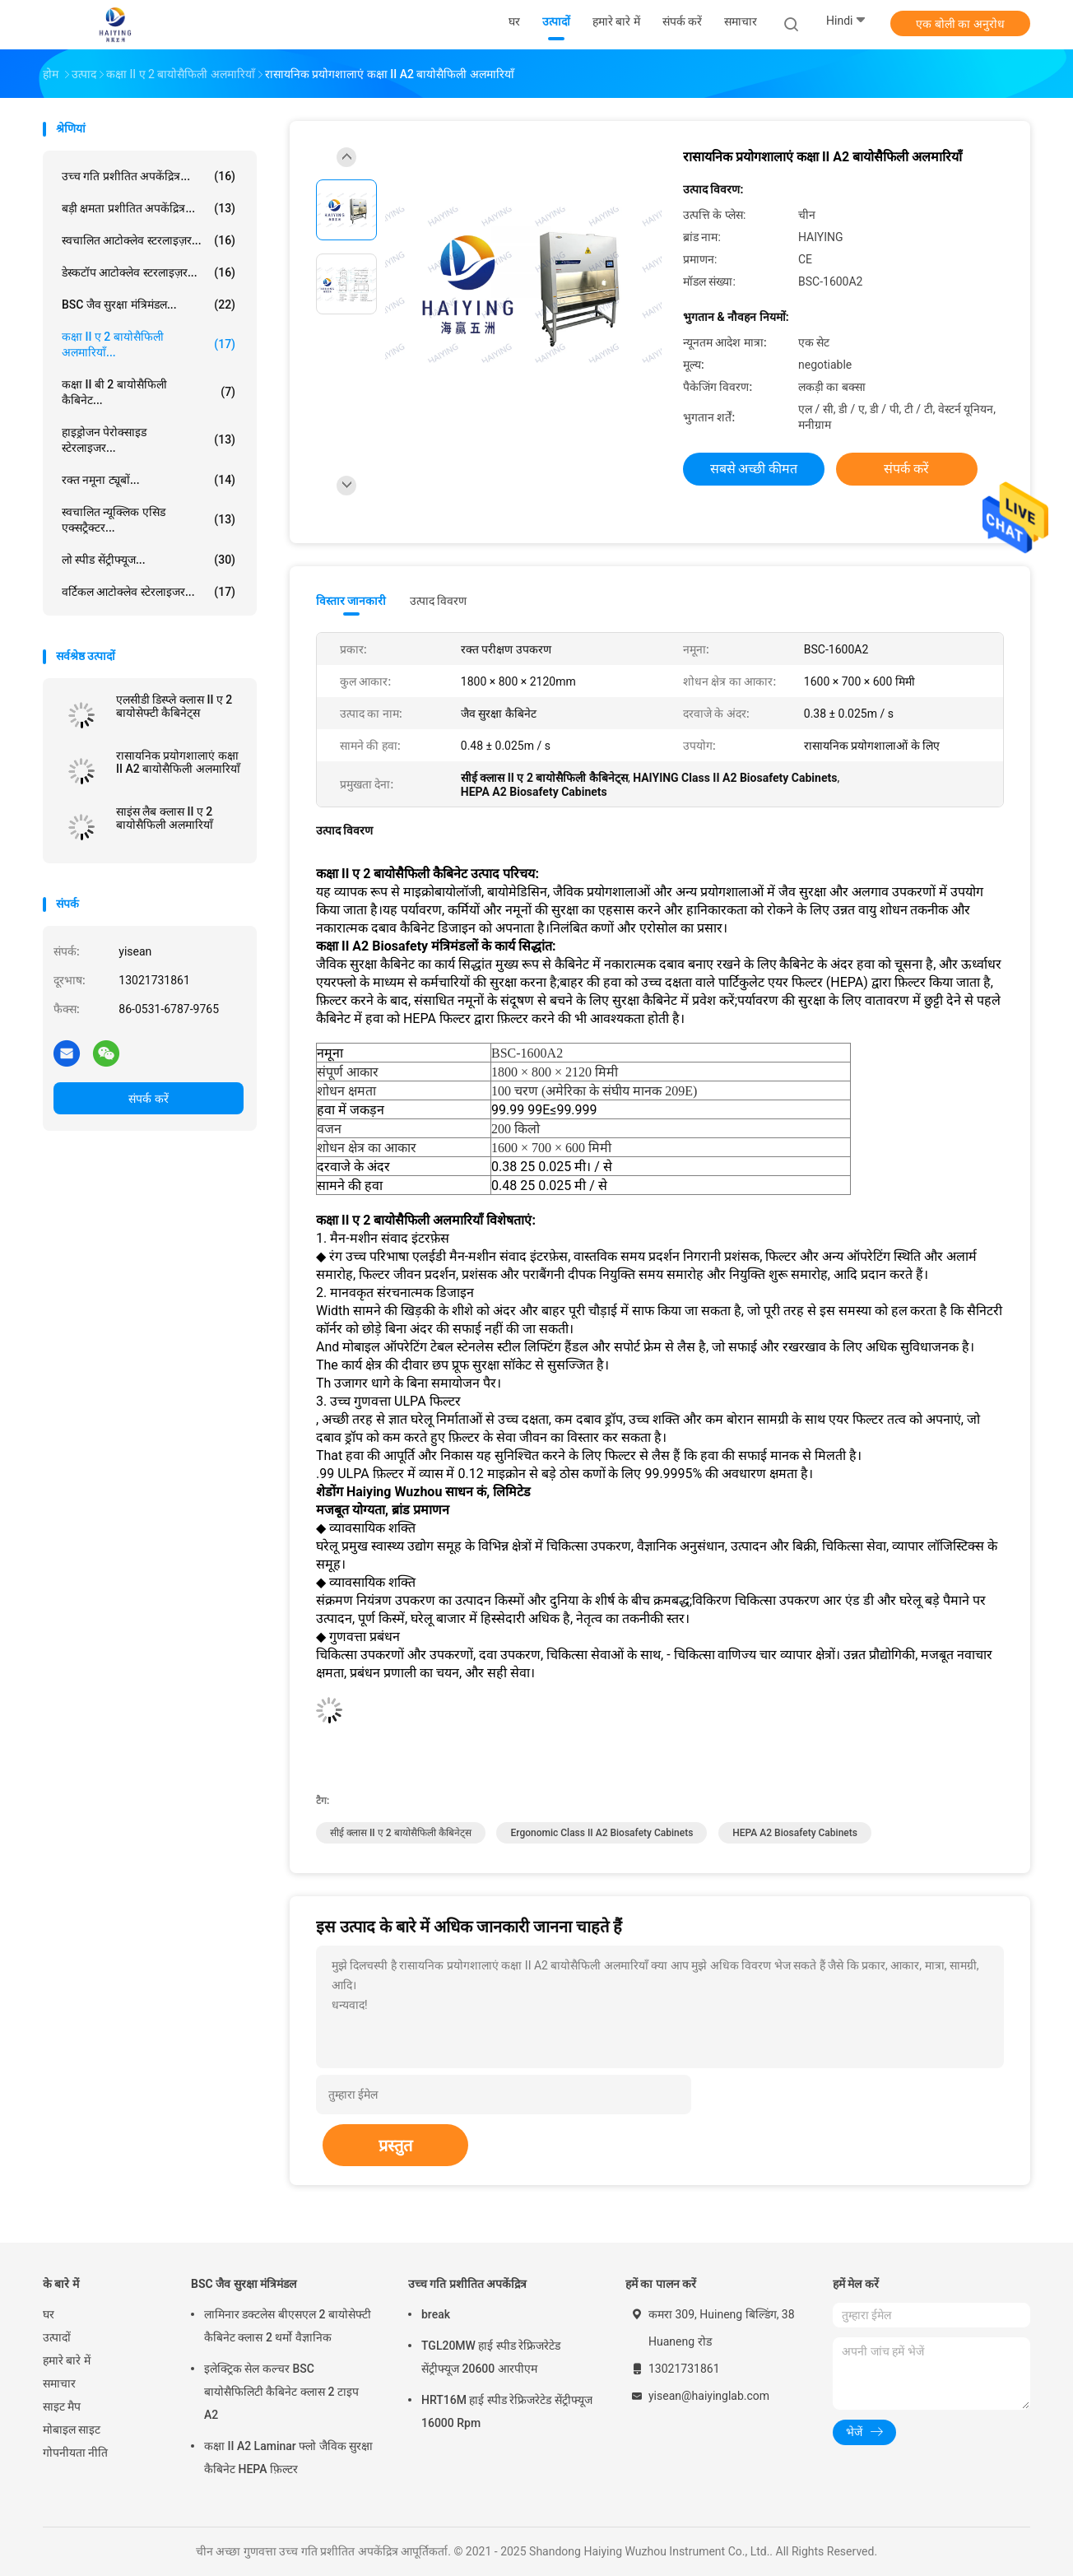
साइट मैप (62, 2406)
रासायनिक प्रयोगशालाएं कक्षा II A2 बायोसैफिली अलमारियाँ (178, 762)
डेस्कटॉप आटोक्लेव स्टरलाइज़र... (148, 272)
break (435, 2314)
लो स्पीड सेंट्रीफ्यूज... (148, 559)
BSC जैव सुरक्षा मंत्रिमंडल (243, 2283)
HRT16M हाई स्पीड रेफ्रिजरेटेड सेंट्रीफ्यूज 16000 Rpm (506, 2411)
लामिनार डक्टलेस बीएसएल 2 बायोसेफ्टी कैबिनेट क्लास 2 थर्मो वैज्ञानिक (287, 2326)
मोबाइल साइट (71, 2429)
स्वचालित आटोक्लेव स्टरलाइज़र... (148, 240)
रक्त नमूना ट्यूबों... (148, 480)
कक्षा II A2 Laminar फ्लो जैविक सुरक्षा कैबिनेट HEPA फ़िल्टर (288, 2457)
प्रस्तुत (395, 2145)
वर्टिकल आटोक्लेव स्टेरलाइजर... (148, 592)
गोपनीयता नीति (75, 2452)
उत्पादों (57, 2337)
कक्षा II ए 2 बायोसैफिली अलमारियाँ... (148, 344)
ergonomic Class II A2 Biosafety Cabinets (601, 1833)
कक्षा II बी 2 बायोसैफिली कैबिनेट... (148, 392)
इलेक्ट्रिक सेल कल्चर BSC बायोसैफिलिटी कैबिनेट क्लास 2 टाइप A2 (281, 2391)
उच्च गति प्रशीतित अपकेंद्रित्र (467, 2283)
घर (48, 2314)
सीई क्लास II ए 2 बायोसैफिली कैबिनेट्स (400, 1833)
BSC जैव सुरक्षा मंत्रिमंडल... (148, 304)
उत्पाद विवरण (438, 600)
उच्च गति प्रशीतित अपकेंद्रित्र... (148, 176)
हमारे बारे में (67, 2360)
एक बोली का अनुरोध (960, 23)
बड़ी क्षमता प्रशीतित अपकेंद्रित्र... (148, 208)
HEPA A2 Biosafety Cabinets (794, 1833)
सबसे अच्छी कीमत (754, 469)
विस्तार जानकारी (351, 600)
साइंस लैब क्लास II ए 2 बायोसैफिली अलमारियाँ (164, 818)
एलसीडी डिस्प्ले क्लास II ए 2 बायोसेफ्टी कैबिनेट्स (174, 706)
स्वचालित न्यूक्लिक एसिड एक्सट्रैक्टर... (148, 519)
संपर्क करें (148, 1098)
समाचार (59, 2383)
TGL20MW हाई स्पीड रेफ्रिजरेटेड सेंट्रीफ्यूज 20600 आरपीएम (490, 2357)
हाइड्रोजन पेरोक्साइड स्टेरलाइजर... (148, 439)
